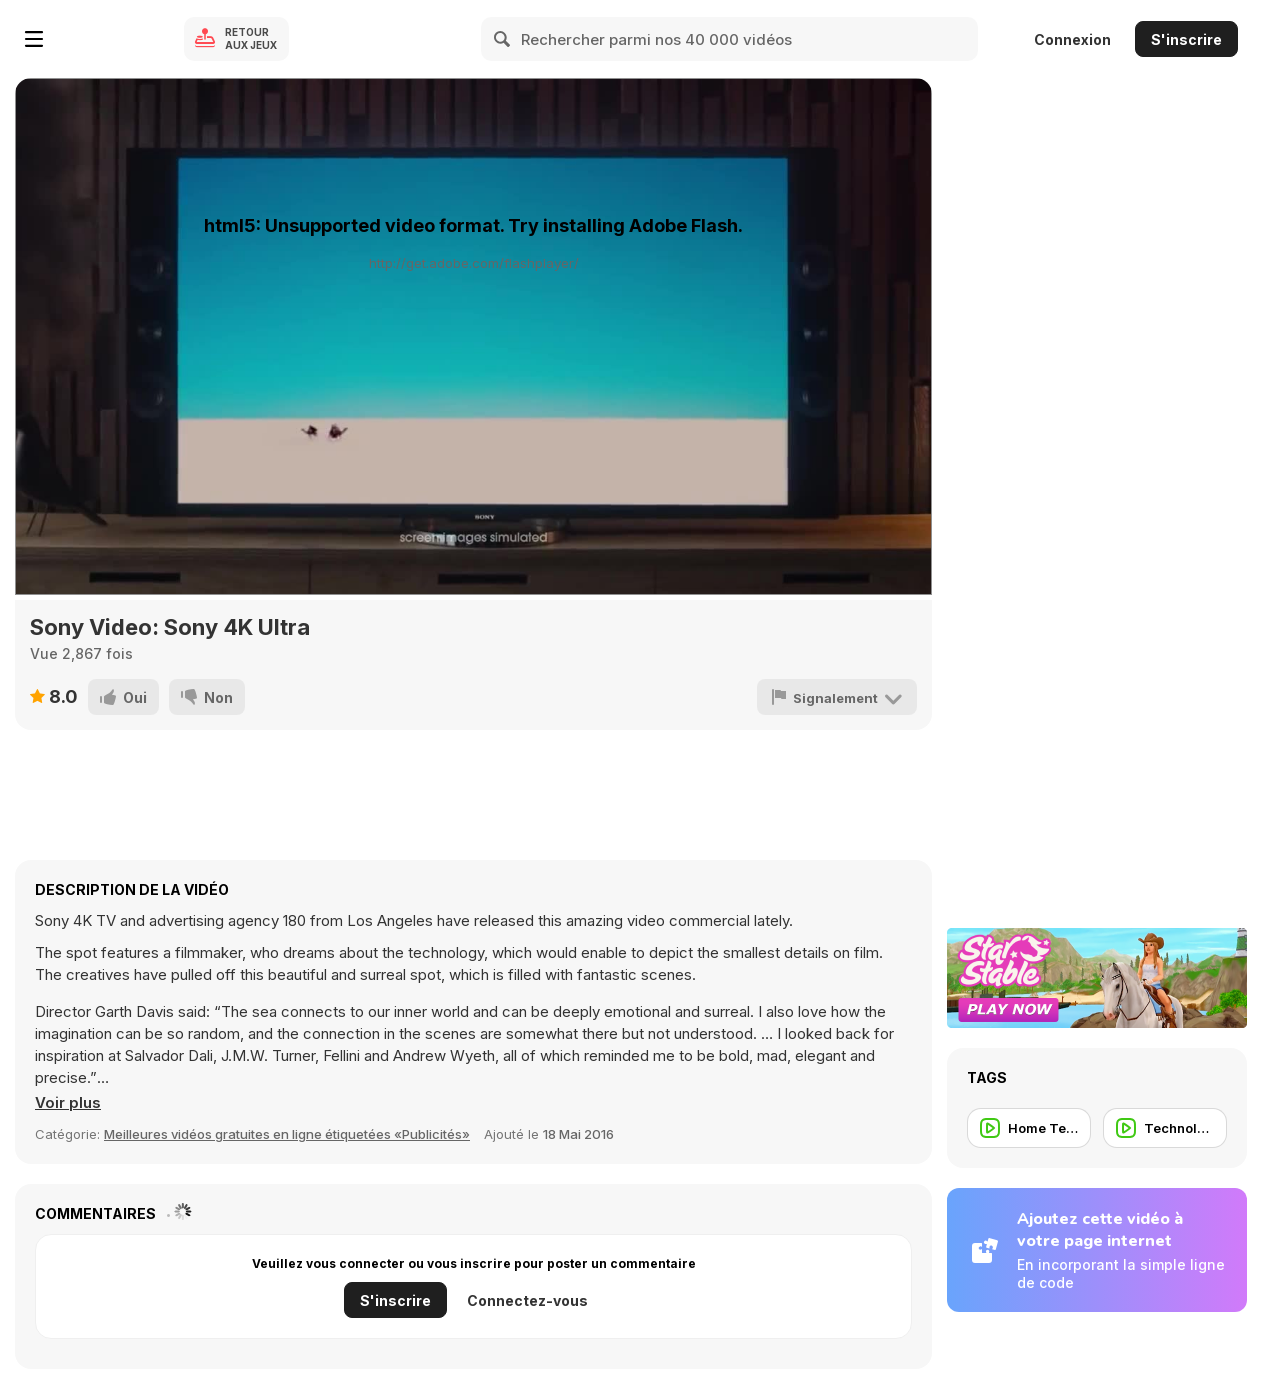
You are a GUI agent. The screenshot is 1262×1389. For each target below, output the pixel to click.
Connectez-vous (527, 1300)
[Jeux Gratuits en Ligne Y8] (114, 39)
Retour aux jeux (251, 38)
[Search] (503, 39)
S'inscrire (1186, 39)
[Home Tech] (1029, 1128)
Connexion (1072, 39)
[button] (68, 1103)
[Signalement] (837, 697)
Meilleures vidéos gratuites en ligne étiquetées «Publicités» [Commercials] (287, 1134)
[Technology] (1165, 1128)
